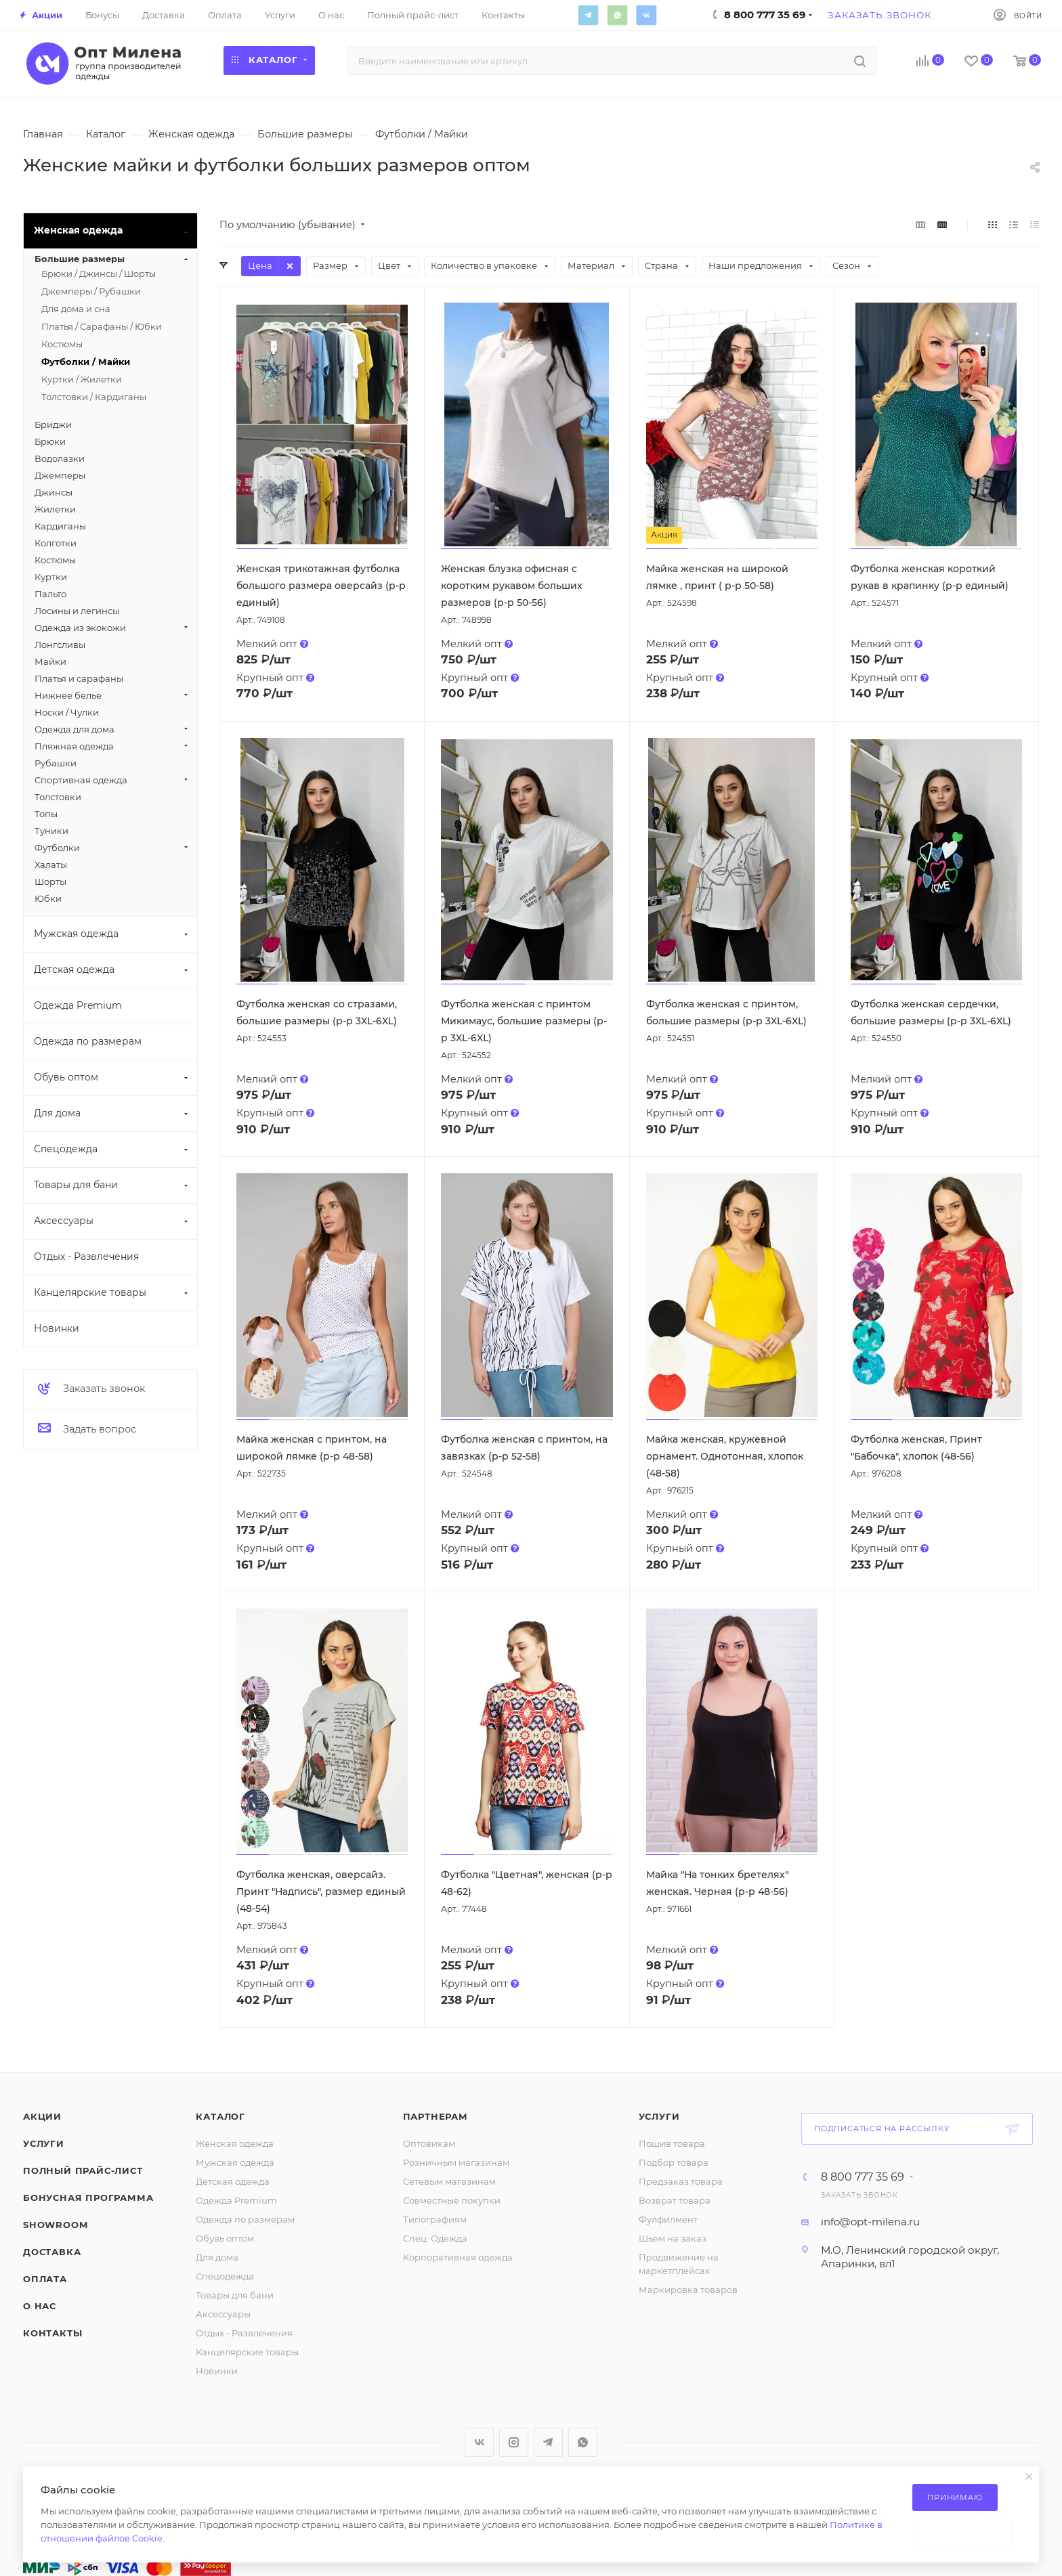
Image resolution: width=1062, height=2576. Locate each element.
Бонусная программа (88, 2197)
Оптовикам (429, 2143)
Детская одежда (233, 2181)
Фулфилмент (668, 2219)
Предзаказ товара (681, 2181)
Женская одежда (235, 2143)
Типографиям (435, 2219)
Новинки (217, 2370)
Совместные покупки (452, 2200)
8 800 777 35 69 (862, 2177)
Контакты (52, 2333)
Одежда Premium (236, 2200)
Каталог (220, 2116)
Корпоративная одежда (458, 2257)
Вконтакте (646, 15)
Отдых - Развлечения (244, 2333)
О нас (39, 2305)
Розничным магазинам (456, 2162)
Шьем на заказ (672, 2238)
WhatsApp (617, 15)
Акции (42, 2116)
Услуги (43, 2143)
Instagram (513, 2442)
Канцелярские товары (247, 2351)
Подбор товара (673, 2162)
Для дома (217, 2257)
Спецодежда (225, 2276)
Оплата (45, 2278)
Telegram (588, 15)
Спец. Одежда (435, 2238)
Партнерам (435, 2116)
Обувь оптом (225, 2238)
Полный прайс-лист (83, 2170)
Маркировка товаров (688, 2289)
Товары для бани (235, 2295)
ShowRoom (55, 2224)
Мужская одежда (235, 2162)
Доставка (52, 2251)
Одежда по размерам (245, 2219)
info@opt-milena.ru (870, 2221)
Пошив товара (672, 2143)
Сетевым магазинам (449, 2181)
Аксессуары (223, 2314)
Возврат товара (674, 2200)
